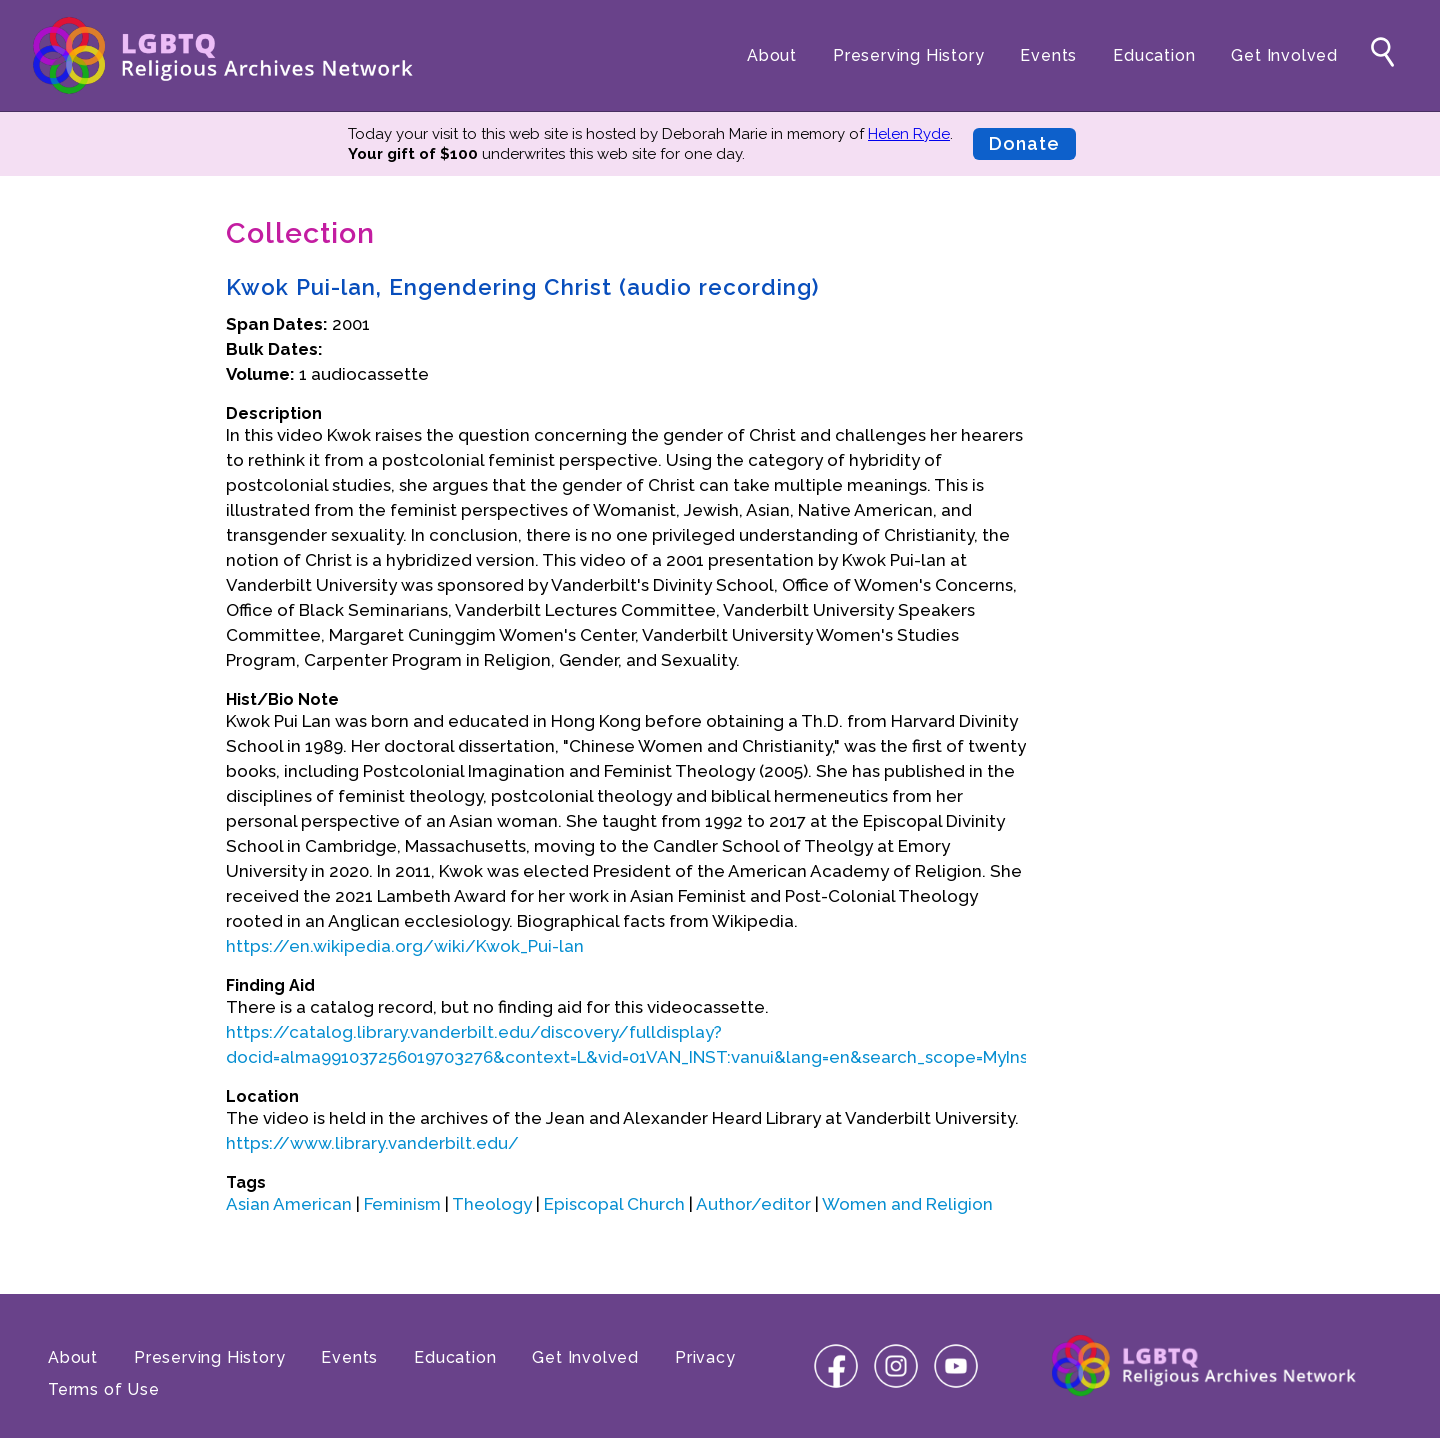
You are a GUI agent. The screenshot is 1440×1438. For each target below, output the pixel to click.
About (772, 55)
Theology (492, 1204)
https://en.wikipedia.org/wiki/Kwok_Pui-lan (405, 946)
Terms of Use (104, 1389)
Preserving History (908, 55)
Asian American (289, 1204)
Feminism (402, 1204)
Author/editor (753, 1204)
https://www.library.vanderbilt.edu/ (372, 1143)
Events (1048, 55)
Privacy (705, 1357)
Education (1154, 55)
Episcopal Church (614, 1204)
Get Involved (1284, 55)
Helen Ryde (909, 134)
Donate (1024, 143)
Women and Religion (907, 1204)
